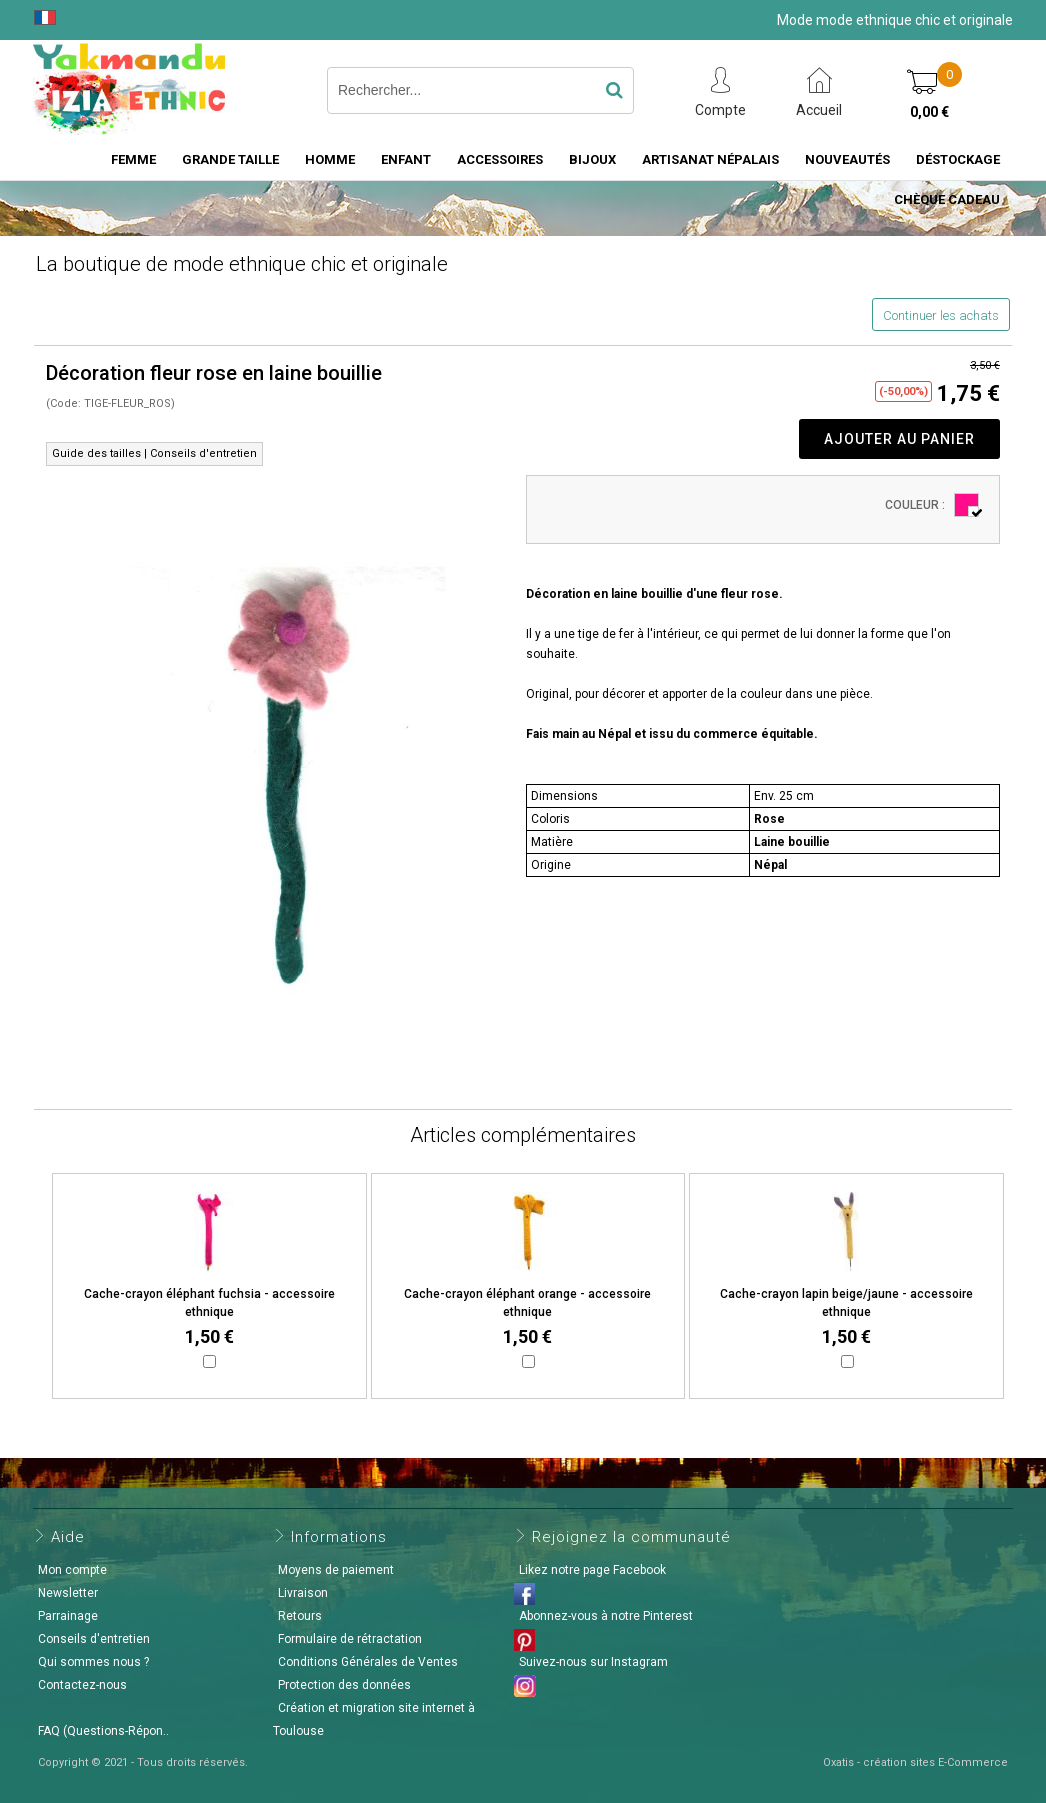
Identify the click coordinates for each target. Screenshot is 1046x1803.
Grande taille (230, 159)
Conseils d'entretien (94, 1639)
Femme (133, 159)
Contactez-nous (82, 1685)
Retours (300, 1616)
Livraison (303, 1593)
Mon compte (72, 1570)
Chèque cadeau (947, 199)
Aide (68, 1537)
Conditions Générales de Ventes (368, 1662)
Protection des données (344, 1685)
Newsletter (68, 1593)
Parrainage (68, 1616)
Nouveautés (847, 159)
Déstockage (958, 159)
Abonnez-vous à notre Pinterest (606, 1616)
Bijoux (592, 159)
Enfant (406, 159)
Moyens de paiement (336, 1570)
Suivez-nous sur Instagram (593, 1662)
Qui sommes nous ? (93, 1662)
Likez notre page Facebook (592, 1570)
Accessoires (500, 159)
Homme (330, 159)
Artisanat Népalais (710, 159)
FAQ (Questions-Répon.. (103, 1731)
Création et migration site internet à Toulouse (374, 1719)
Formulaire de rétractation (350, 1639)
